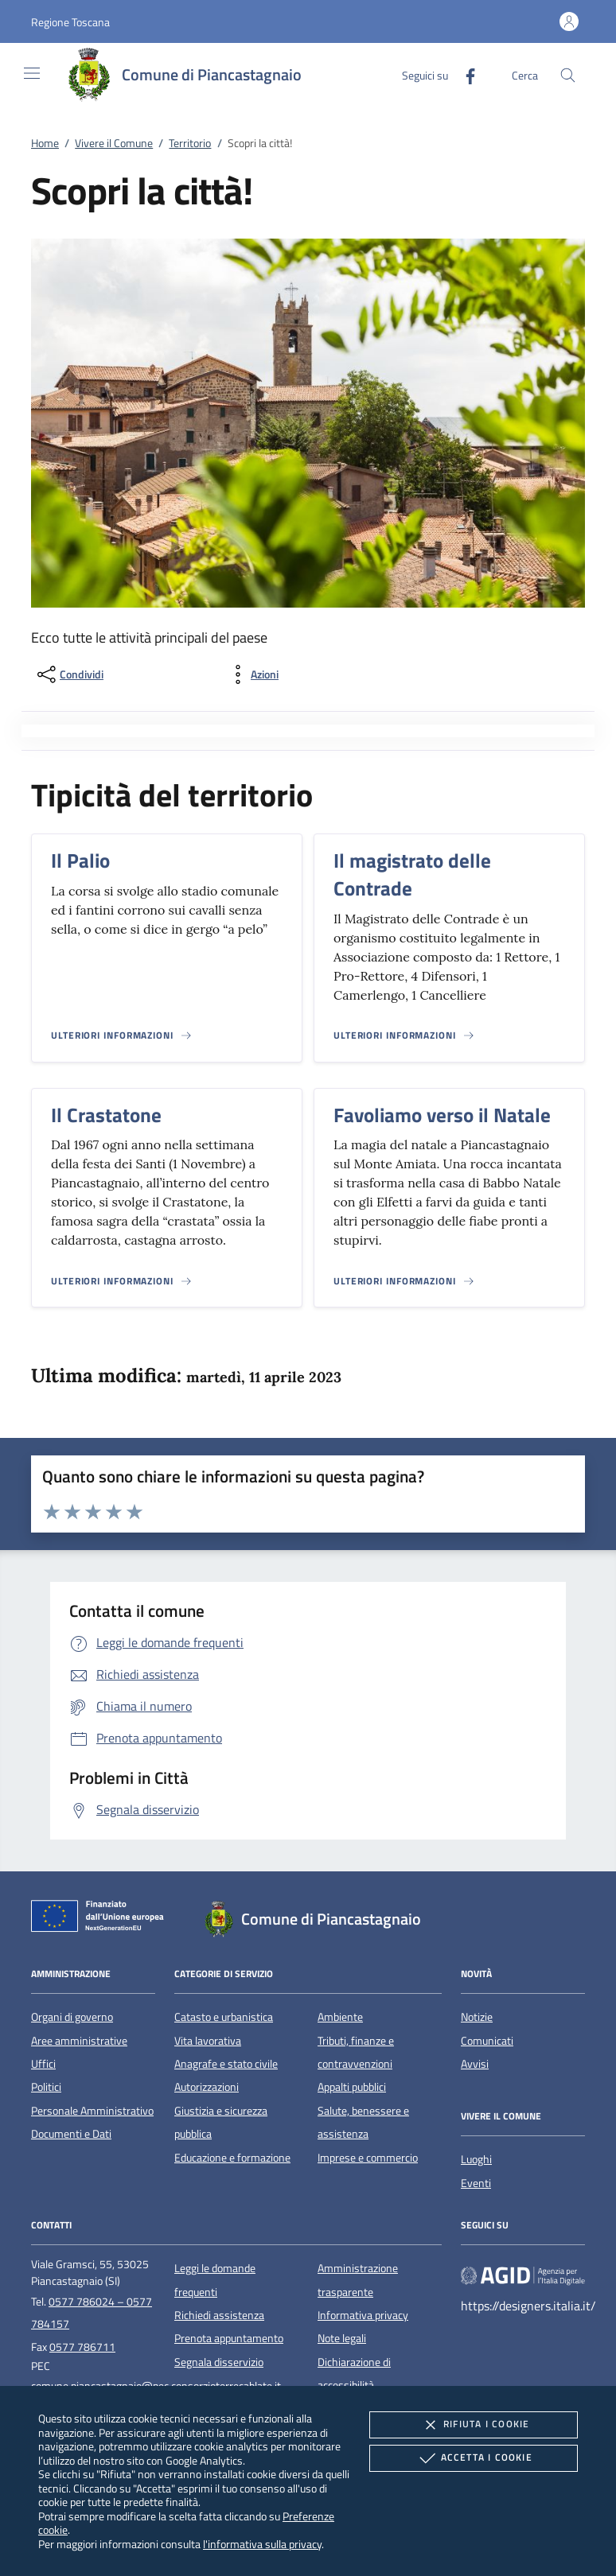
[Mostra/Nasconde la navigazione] (31, 73)
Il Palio (80, 860)
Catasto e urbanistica (223, 2017)
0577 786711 (82, 2347)
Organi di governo (72, 2017)
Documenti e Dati (71, 2134)
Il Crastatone (106, 1115)
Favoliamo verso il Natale (442, 1115)
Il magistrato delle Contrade (412, 874)
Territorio (190, 143)
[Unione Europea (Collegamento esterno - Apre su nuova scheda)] (102, 1919)
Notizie (477, 2017)
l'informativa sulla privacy (262, 2543)
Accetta (473, 2458)
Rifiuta (473, 2425)
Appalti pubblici (352, 2087)
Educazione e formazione (232, 2157)
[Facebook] (464, 74)
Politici (46, 2087)
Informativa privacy (363, 2315)
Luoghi (476, 2159)
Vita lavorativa (207, 2041)
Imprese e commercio (368, 2157)
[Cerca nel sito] (568, 75)
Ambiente (340, 2017)
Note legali (342, 2338)
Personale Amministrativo (92, 2110)
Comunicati (487, 2041)
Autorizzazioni (206, 2087)
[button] (70, 22)
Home (45, 143)
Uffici (43, 2064)
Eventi (476, 2183)
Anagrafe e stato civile (226, 2064)
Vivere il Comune (114, 143)
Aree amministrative (79, 2041)
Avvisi (475, 2064)
